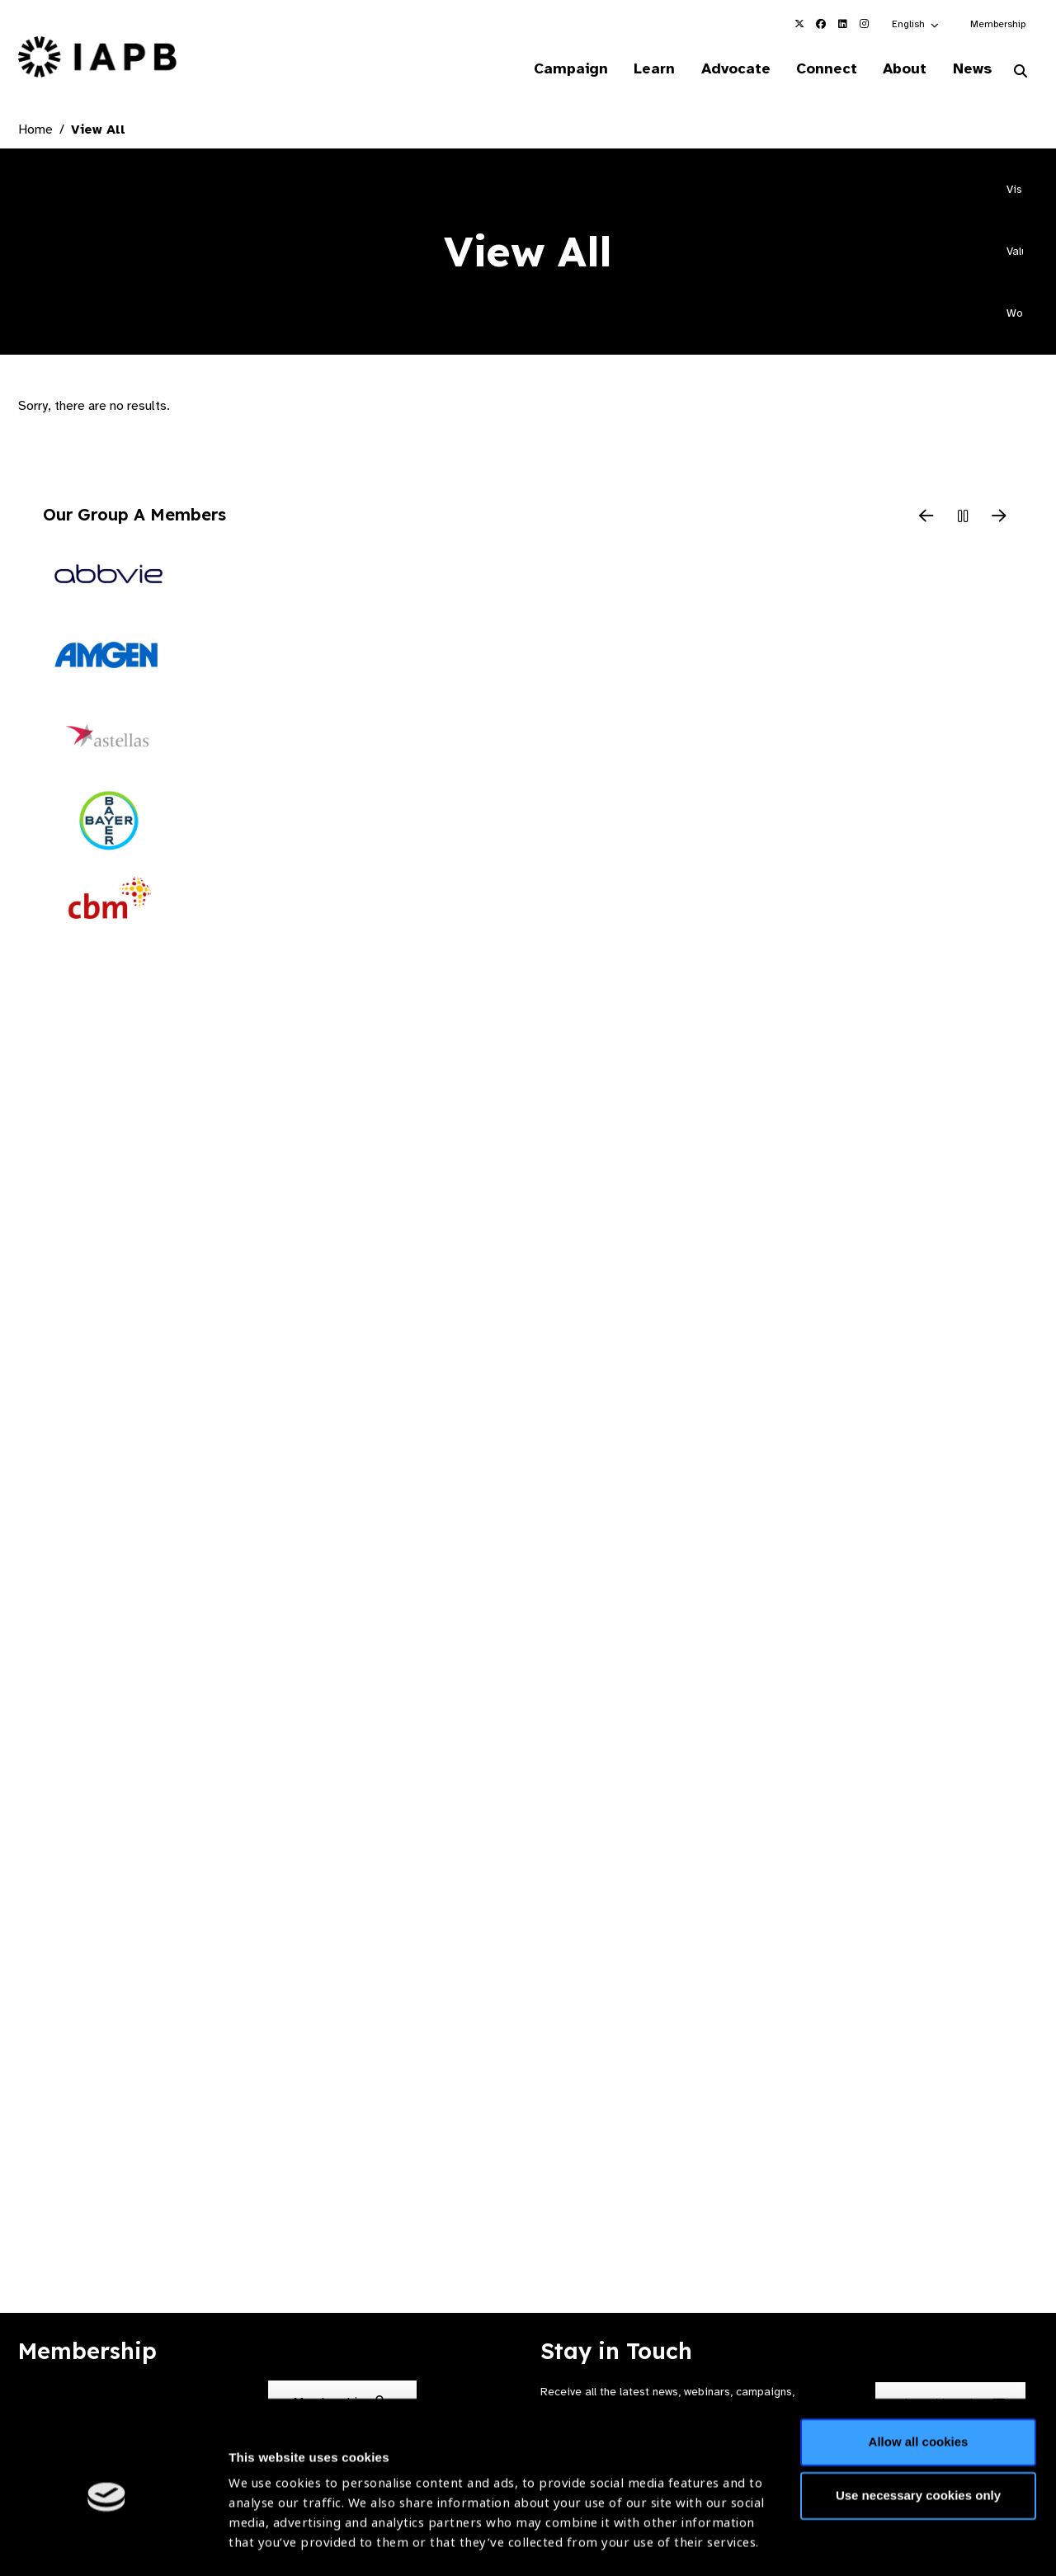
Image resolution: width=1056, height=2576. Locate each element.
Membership (997, 24)
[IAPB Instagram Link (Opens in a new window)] (863, 23)
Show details (267, 2527)
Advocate (726, 69)
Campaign (558, 69)
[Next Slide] (999, 518)
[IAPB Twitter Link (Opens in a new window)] (799, 23)
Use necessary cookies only (918, 2426)
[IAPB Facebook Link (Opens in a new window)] (820, 23)
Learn (643, 69)
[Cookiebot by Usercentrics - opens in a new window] (107, 2543)
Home (35, 130)
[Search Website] (1020, 72)
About (900, 69)
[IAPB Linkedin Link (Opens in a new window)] (842, 23)
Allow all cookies (919, 2373)
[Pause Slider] (962, 518)
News (969, 69)
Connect (820, 69)
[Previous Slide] (926, 518)
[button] (916, 23)
